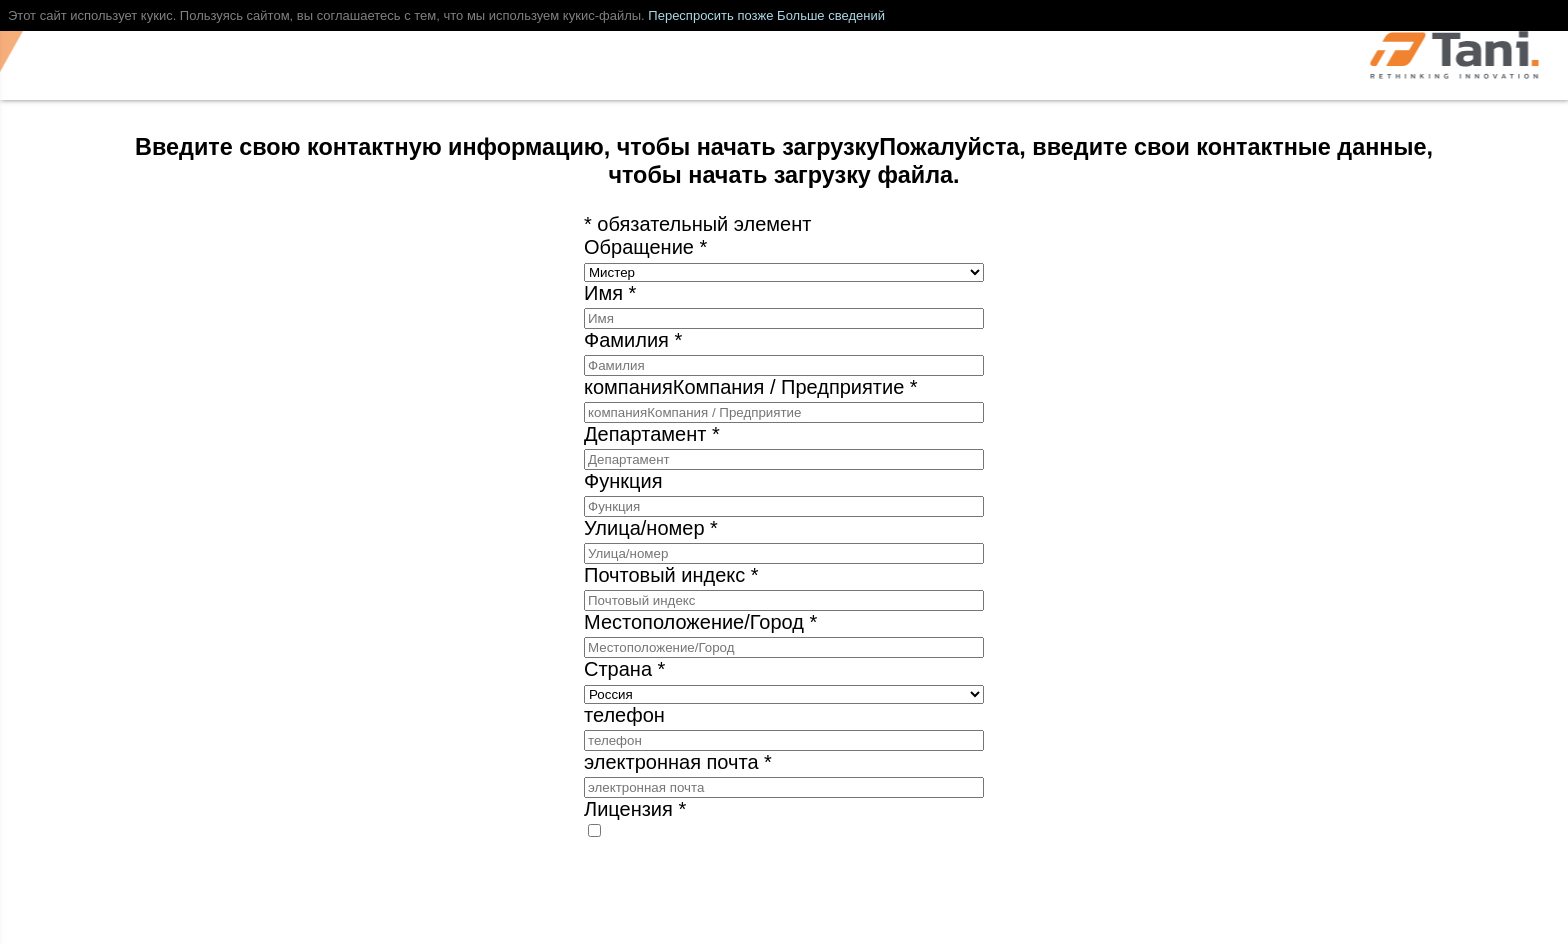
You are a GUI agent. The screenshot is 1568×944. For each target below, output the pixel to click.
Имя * (610, 293)
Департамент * (652, 434)
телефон (624, 715)
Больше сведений (831, 15)
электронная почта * (678, 762)
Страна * (624, 669)
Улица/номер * (651, 528)
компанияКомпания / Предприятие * (751, 387)
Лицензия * (635, 809)
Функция (623, 481)
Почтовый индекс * (671, 575)
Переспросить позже (710, 15)
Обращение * (645, 247)
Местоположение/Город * (700, 622)
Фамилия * (633, 340)
